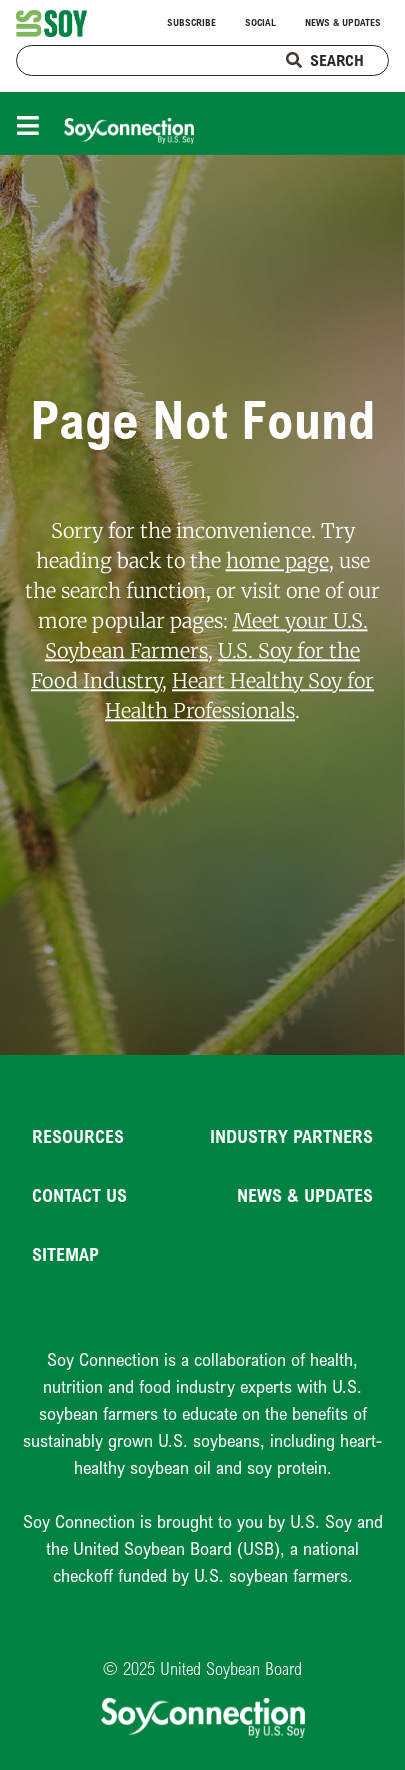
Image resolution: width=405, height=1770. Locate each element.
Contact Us (79, 1195)
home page (277, 561)
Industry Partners (291, 1136)
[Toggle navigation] (33, 123)
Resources (78, 1136)
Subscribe (191, 22)
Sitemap (65, 1254)
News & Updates (343, 22)
